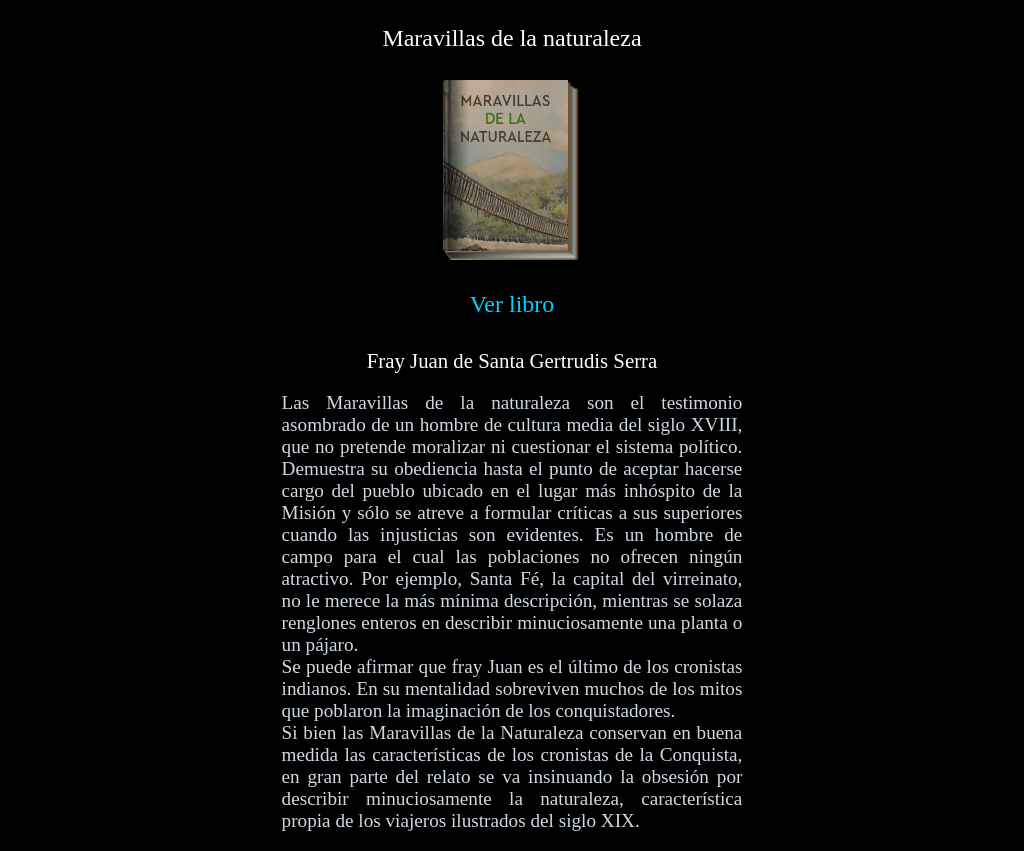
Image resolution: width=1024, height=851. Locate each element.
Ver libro (512, 304)
